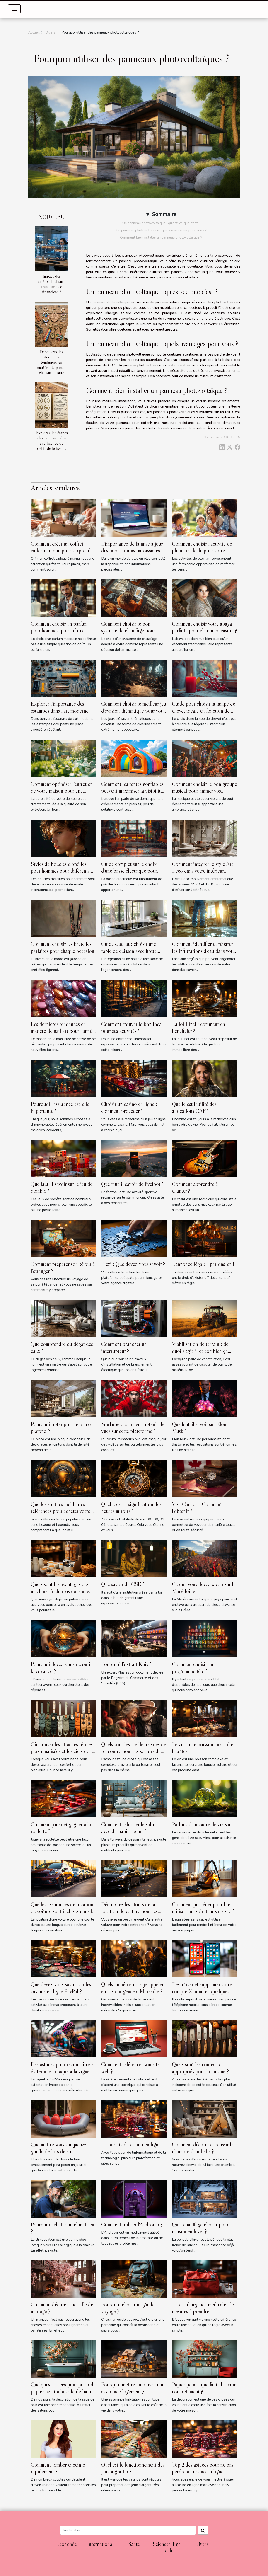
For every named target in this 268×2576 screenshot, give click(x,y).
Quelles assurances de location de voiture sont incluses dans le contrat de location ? (62, 1911)
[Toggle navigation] (14, 8)
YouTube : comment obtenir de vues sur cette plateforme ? (132, 1427)
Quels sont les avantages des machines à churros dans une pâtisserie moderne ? (60, 1591)
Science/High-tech (168, 2547)
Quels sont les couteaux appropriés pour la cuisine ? (200, 2067)
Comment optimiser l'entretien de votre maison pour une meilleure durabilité (62, 791)
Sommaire (164, 214)
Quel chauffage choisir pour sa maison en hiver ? (203, 2228)
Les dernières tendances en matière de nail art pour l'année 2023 (62, 1031)
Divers (50, 32)
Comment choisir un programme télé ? (192, 1667)
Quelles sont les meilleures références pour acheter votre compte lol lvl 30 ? (60, 1511)
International (100, 2544)
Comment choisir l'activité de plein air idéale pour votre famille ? (202, 550)
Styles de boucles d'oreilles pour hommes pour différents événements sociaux (60, 871)
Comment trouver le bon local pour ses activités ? (132, 1027)
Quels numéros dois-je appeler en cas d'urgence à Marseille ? (132, 1987)
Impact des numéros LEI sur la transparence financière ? (52, 283)
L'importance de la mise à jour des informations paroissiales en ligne (133, 550)
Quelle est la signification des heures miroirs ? (131, 1507)
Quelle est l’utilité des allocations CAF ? (194, 1107)
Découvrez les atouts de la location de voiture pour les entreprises (129, 1911)
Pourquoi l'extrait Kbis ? (126, 1664)
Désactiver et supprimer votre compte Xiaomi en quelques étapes (202, 1991)
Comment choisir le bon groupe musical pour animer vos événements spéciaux (204, 791)
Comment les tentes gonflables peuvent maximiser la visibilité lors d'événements (132, 791)
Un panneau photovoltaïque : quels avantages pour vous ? (161, 230)
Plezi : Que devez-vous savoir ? (133, 1264)
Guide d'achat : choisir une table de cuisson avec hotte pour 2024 (129, 951)
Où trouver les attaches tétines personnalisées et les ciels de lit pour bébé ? (63, 1751)
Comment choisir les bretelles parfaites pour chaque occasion (62, 947)
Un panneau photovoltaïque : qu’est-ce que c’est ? (161, 222)
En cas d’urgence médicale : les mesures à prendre (204, 2308)
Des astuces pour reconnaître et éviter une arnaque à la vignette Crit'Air (63, 2071)
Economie (66, 2544)
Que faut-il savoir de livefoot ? (132, 1184)
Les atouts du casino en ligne (131, 2144)
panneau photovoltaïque (111, 302)
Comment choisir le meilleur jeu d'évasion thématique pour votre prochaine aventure (134, 710)
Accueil (33, 32)
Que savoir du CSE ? (123, 1584)
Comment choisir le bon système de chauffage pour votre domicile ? (128, 630)
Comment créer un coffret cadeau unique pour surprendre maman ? (63, 550)
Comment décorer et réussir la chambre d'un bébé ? (203, 2148)
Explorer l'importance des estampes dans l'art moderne (59, 707)
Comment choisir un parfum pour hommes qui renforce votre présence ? (59, 630)
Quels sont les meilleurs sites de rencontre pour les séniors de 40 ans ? (133, 1751)
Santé (134, 2544)
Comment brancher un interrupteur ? (124, 1347)
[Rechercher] (128, 2530)
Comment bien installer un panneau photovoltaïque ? (161, 237)
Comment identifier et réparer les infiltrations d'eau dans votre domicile (204, 951)
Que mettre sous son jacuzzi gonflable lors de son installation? (59, 2151)
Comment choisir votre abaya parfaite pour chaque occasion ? (204, 627)
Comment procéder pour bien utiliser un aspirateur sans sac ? (203, 1907)
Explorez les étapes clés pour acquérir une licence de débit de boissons (52, 440)
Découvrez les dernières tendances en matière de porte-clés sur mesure (51, 362)
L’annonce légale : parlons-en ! (203, 1264)
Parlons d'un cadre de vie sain (202, 1824)
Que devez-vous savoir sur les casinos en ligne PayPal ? (61, 1987)
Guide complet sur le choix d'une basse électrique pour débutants (129, 871)
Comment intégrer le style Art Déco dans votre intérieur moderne (202, 871)
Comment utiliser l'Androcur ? (132, 2224)
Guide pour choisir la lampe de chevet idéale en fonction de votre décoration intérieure (203, 710)
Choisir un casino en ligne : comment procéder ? (129, 1107)
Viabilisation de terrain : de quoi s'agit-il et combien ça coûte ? (200, 1351)
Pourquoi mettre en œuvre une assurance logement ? (132, 2388)
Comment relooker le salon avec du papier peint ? (129, 1827)
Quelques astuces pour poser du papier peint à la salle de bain (63, 2388)
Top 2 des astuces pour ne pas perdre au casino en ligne (202, 2468)
